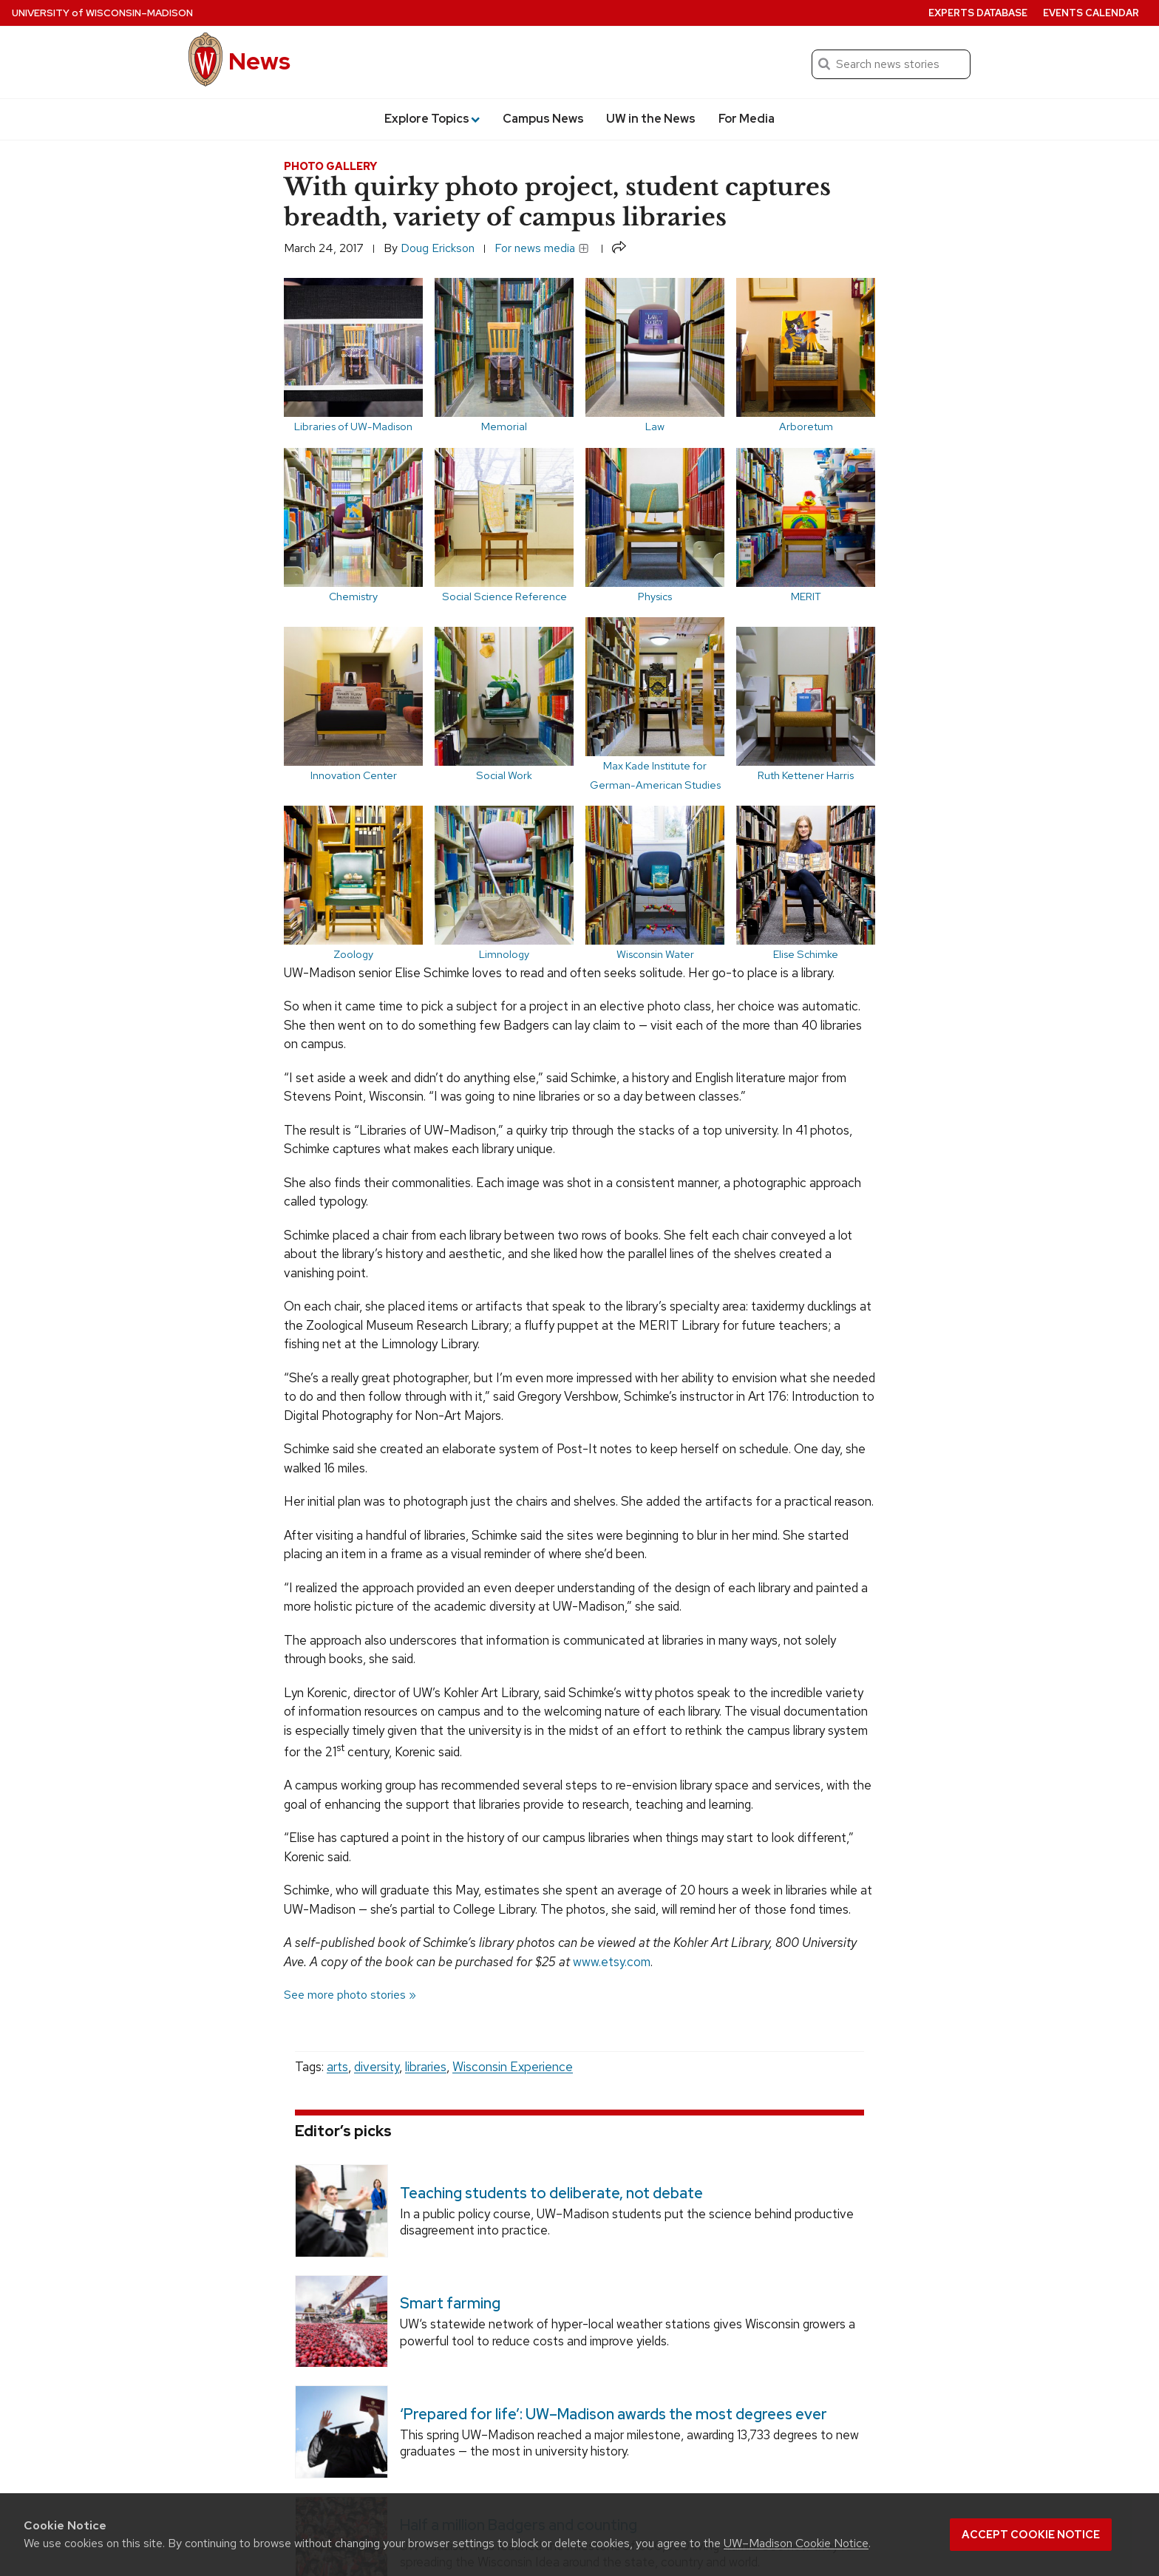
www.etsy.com (611, 1962)
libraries (425, 2067)
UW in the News (651, 118)
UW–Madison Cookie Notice (796, 2543)
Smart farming (450, 2303)
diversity (376, 2067)
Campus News (543, 118)
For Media (746, 118)
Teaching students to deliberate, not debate (551, 2192)
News (259, 61)
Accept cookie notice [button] (1031, 2534)
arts (337, 2067)
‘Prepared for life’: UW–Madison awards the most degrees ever (613, 2414)
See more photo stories (345, 1994)
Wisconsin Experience (512, 2067)
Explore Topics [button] (432, 118)
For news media (541, 248)
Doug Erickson (438, 248)
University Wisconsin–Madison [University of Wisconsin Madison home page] (102, 13)
